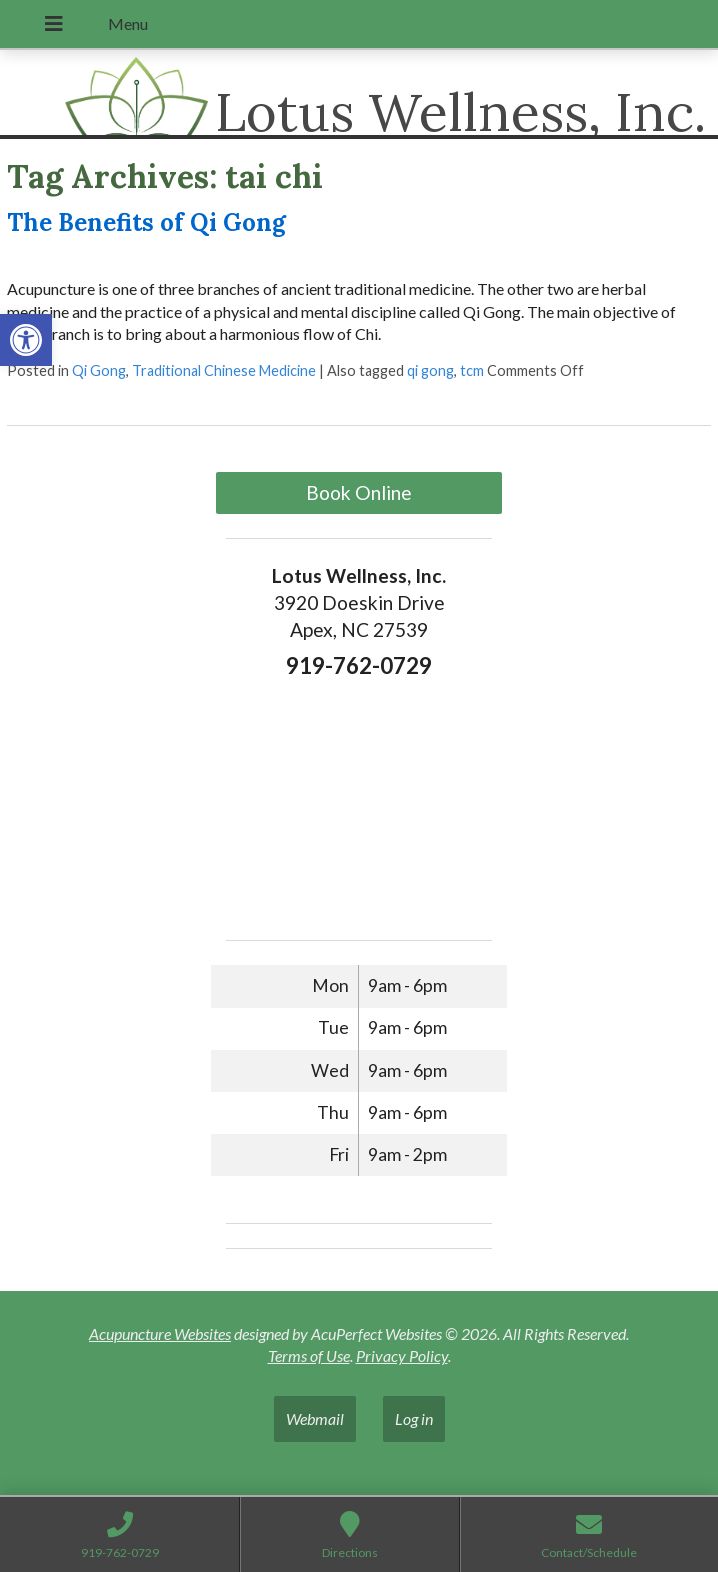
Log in (414, 1418)
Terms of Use (309, 1355)
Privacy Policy (402, 1355)
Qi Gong (99, 370)
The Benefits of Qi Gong (146, 222)
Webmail (315, 1418)
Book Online (359, 492)
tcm (472, 370)
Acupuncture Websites (160, 1333)
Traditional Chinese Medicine (224, 370)
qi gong (430, 370)
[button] (26, 340)
